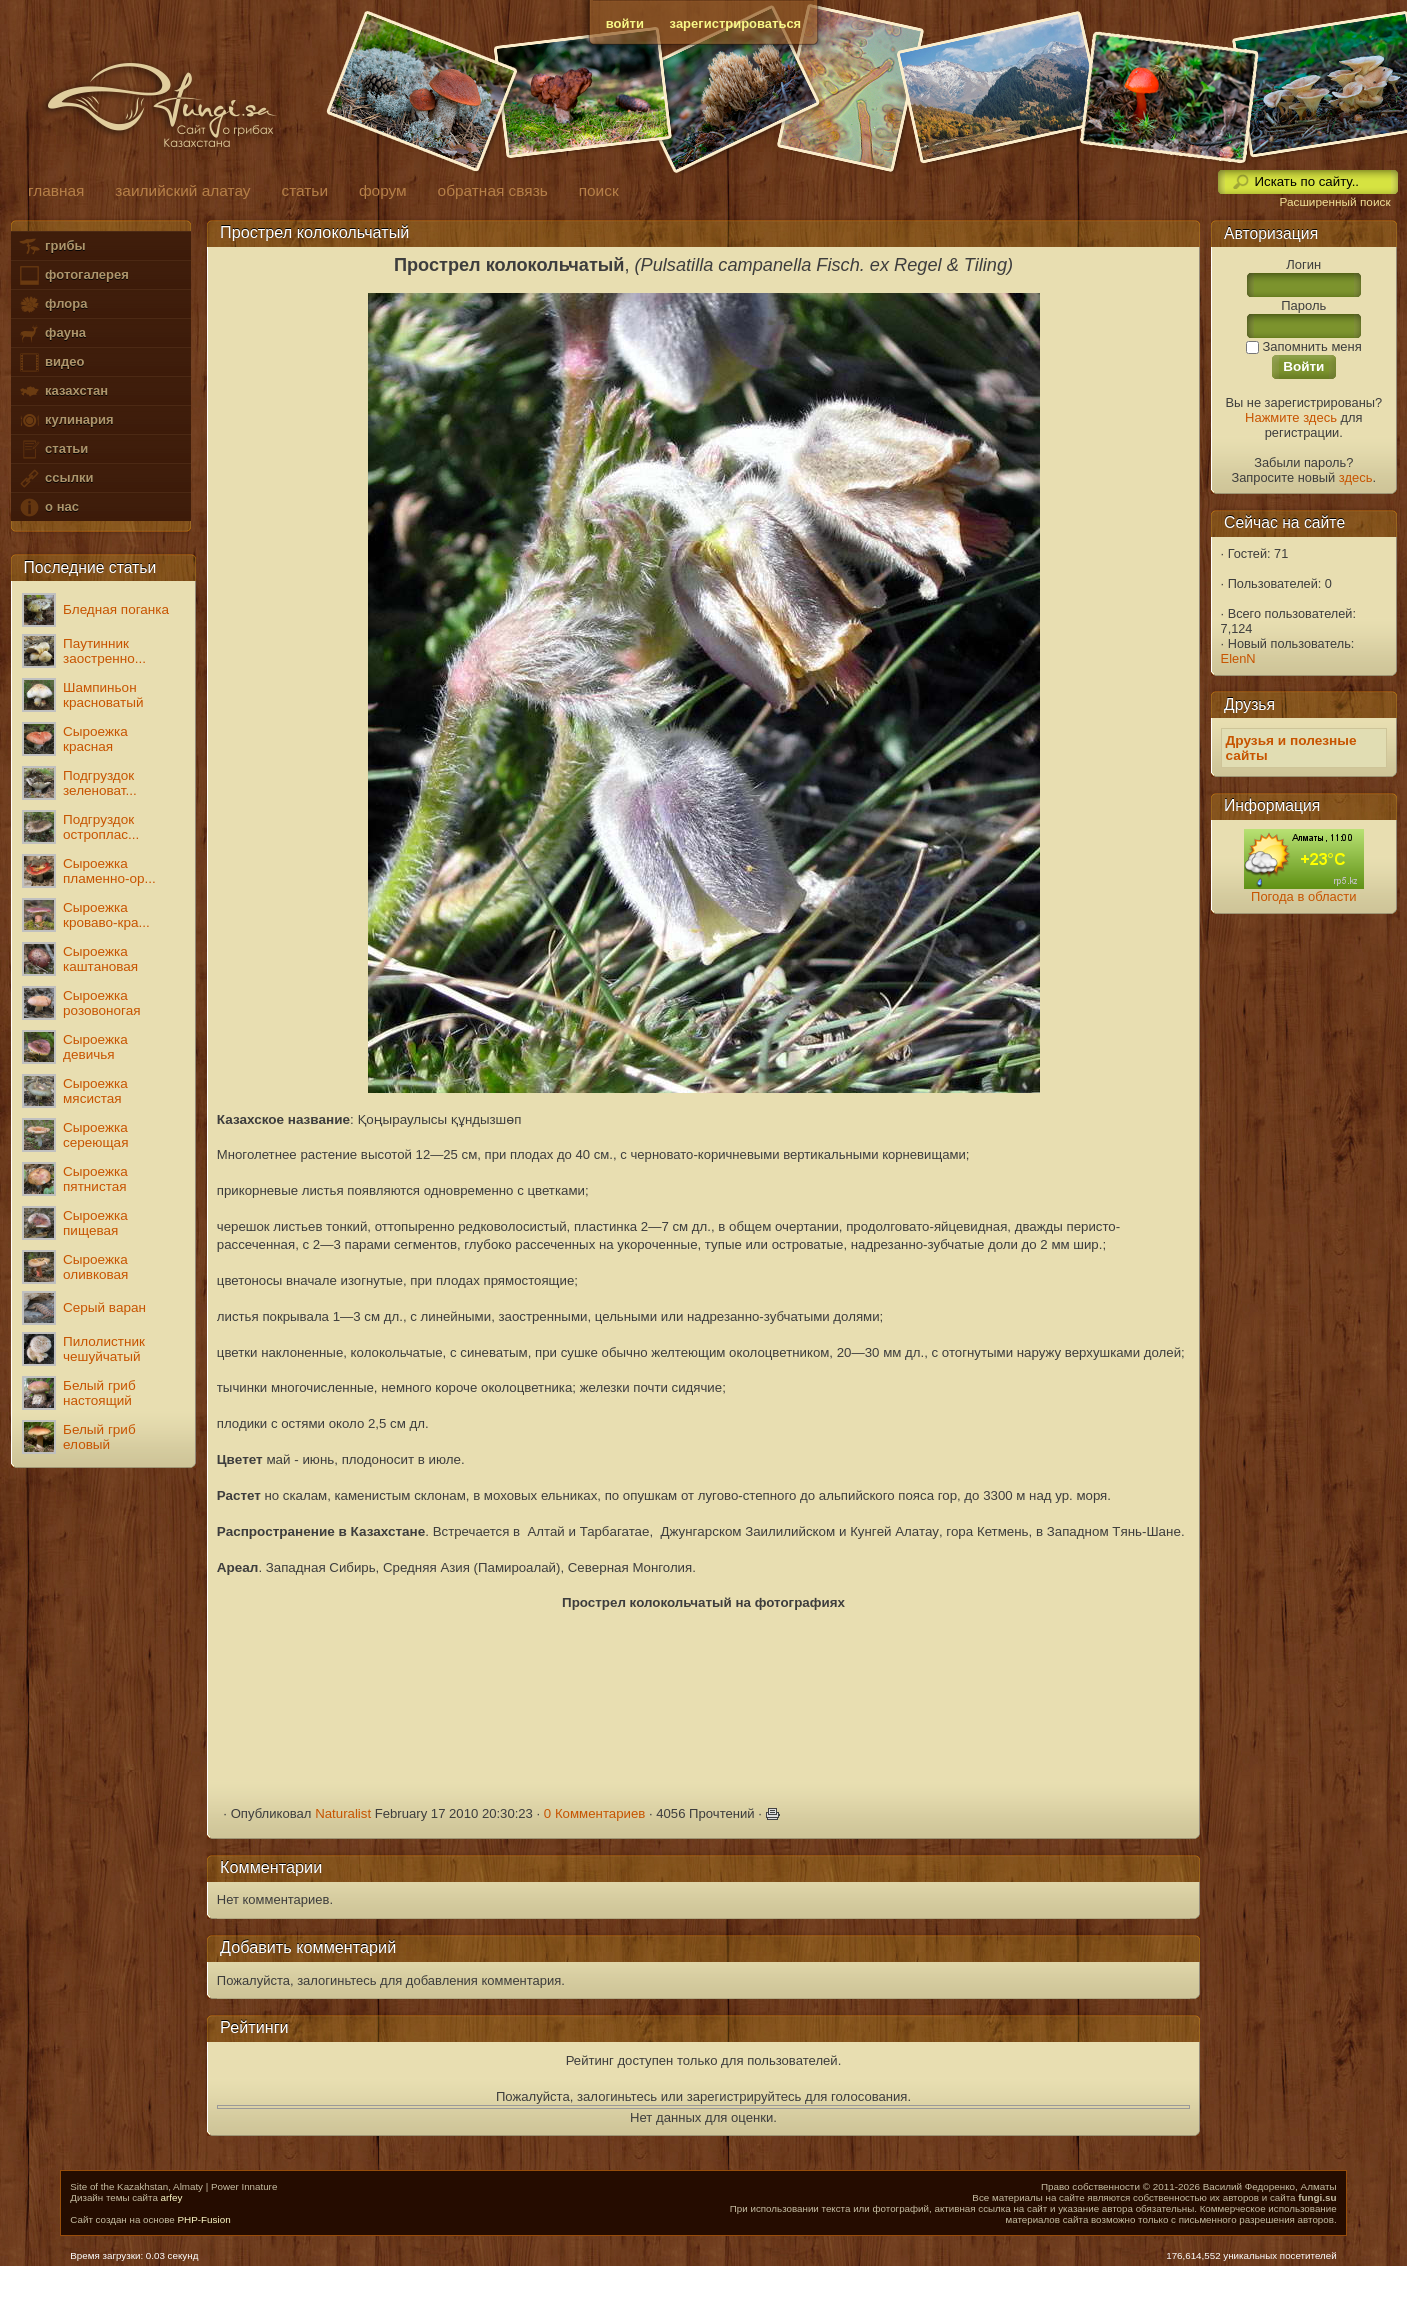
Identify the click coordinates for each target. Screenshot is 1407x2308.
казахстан (63, 391)
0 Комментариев (595, 1813)
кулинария (65, 420)
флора (52, 304)
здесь (1356, 477)
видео (51, 362)
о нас (48, 507)
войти (625, 23)
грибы (51, 246)
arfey (172, 2197)
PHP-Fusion (203, 2219)
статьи (53, 449)
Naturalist (343, 1813)
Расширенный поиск (1334, 202)
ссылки (55, 478)
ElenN (1238, 658)
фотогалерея (73, 275)
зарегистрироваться (736, 23)
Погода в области (1303, 896)
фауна (52, 333)
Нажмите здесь (1291, 417)
